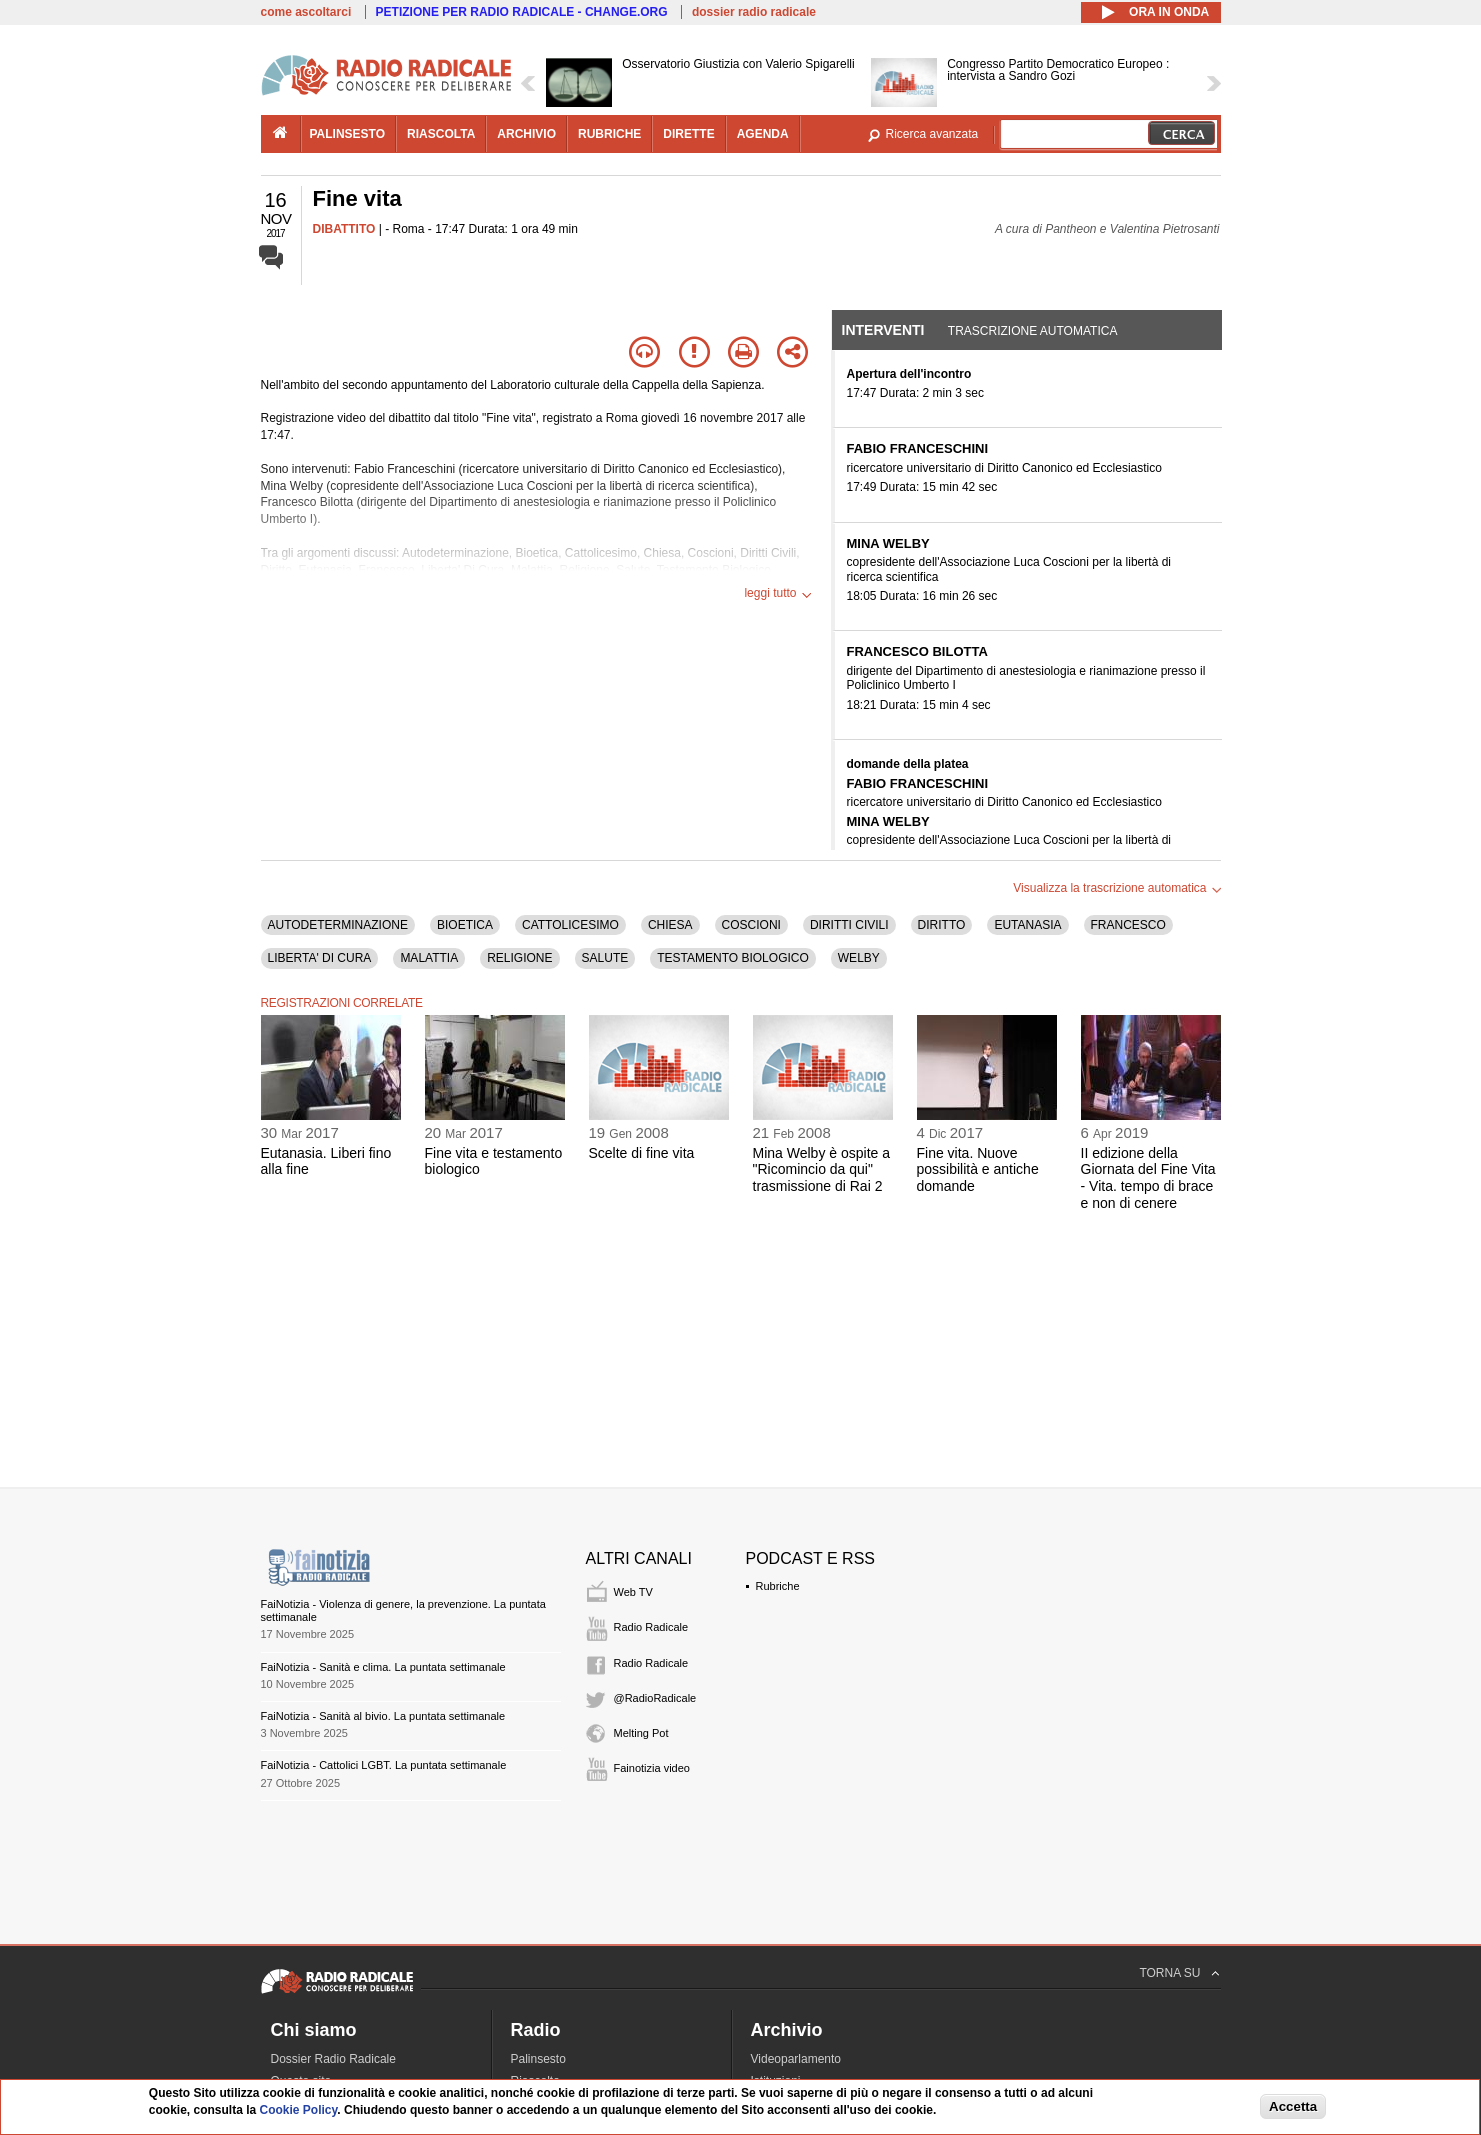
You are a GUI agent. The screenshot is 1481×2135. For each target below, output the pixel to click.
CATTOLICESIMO (570, 925)
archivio (526, 134)
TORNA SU (1169, 1973)
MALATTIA (429, 958)
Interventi (883, 330)
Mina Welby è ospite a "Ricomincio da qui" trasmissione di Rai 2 (821, 1170)
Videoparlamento (796, 2059)
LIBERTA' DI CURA (320, 958)
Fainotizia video (652, 1768)
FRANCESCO (1128, 925)
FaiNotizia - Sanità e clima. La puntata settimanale (383, 1667)
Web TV (633, 1592)
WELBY (859, 958)
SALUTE (605, 958)
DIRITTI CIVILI (849, 925)
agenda (763, 134)
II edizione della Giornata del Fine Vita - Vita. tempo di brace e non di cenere (1148, 1178)
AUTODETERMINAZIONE (338, 925)
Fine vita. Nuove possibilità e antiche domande (978, 1170)
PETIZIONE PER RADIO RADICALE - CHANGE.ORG (522, 12)
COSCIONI (751, 925)
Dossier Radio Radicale (333, 2059)
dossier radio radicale (754, 12)
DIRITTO (942, 925)
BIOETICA (465, 925)
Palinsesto (538, 2059)
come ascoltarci (306, 12)
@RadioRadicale (655, 1698)
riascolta (441, 134)
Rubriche (778, 1586)
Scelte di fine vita (642, 1153)
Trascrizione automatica (1033, 331)
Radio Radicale (651, 1627)
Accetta (1293, 2106)
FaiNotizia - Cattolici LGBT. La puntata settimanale (384, 1765)
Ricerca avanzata (932, 134)
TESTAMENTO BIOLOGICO (733, 958)
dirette (688, 134)
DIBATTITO (344, 229)
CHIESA (670, 925)
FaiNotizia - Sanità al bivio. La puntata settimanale (383, 1716)
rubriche (609, 134)
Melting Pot (641, 1733)
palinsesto (348, 134)
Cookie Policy (299, 2110)
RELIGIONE (519, 958)
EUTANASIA (1027, 925)
